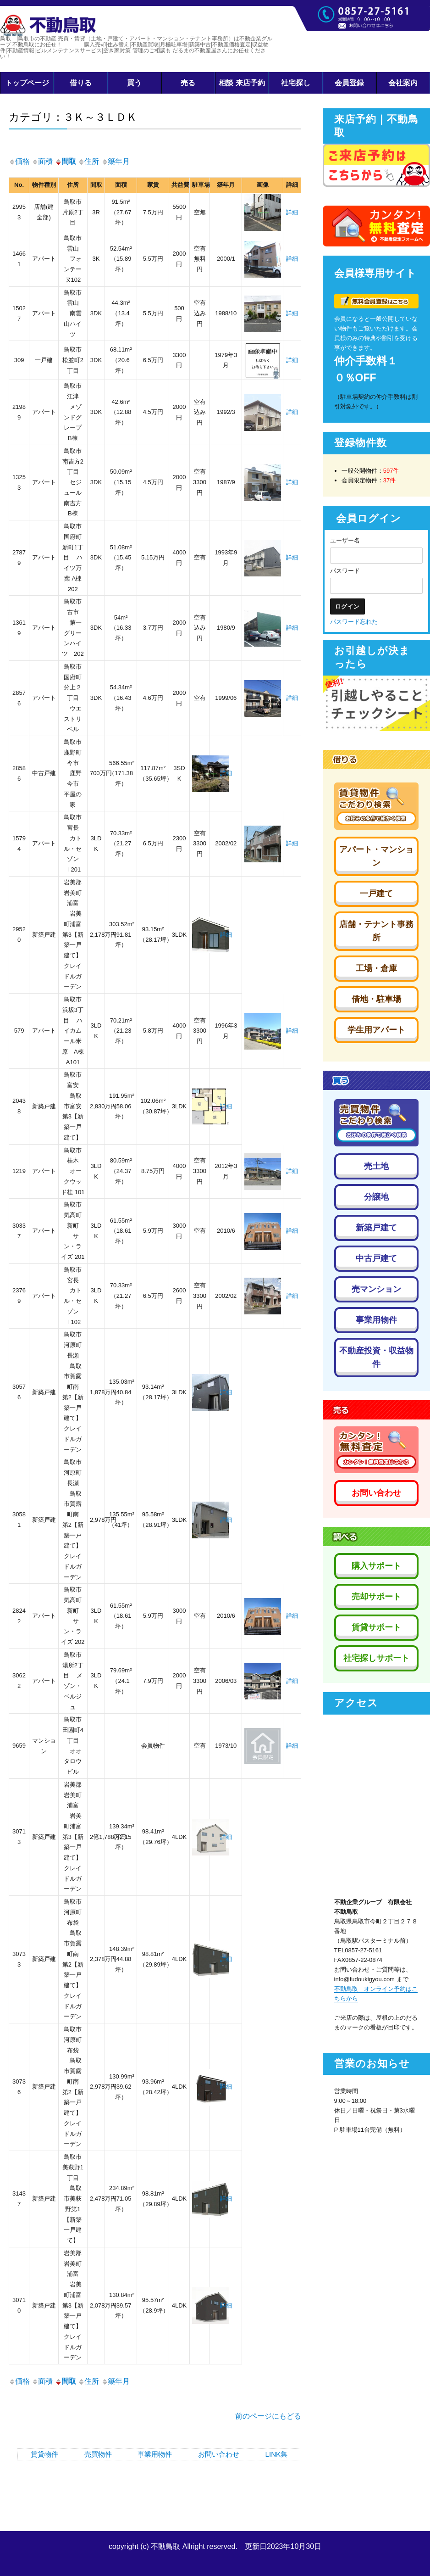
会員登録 (349, 82)
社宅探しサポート (376, 1658)
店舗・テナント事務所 (376, 931)
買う (134, 82)
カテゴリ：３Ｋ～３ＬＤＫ (73, 117)
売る (188, 82)
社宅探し (295, 82)
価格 (19, 161)
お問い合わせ (218, 2454)
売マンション (376, 1289)
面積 (42, 161)
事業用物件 (155, 2454)
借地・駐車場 (376, 999)
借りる (81, 82)
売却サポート (376, 1596)
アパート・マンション (376, 856)
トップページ (27, 82)
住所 (88, 161)
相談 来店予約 (242, 82)
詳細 (292, 212)
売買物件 (98, 2454)
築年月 (115, 161)
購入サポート (376, 1565)
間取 (65, 161)
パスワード (345, 570)
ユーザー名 (345, 540)
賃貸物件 (44, 2454)
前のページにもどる (268, 2416)
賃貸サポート (376, 1627)
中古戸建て (376, 1258)
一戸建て (376, 893)
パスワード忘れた (354, 621)
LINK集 (276, 2454)
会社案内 (403, 82)
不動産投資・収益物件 (376, 1357)
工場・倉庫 (376, 968)
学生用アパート (376, 1029)
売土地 (376, 1166)
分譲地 (376, 1196)
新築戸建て (376, 1227)
